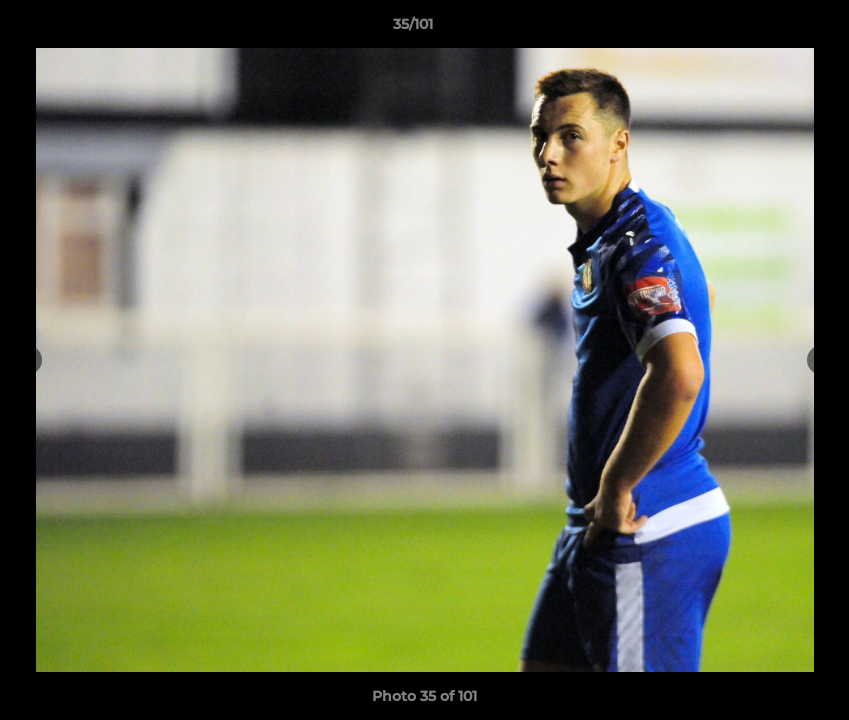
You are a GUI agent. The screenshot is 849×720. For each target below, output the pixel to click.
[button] (765, 29)
